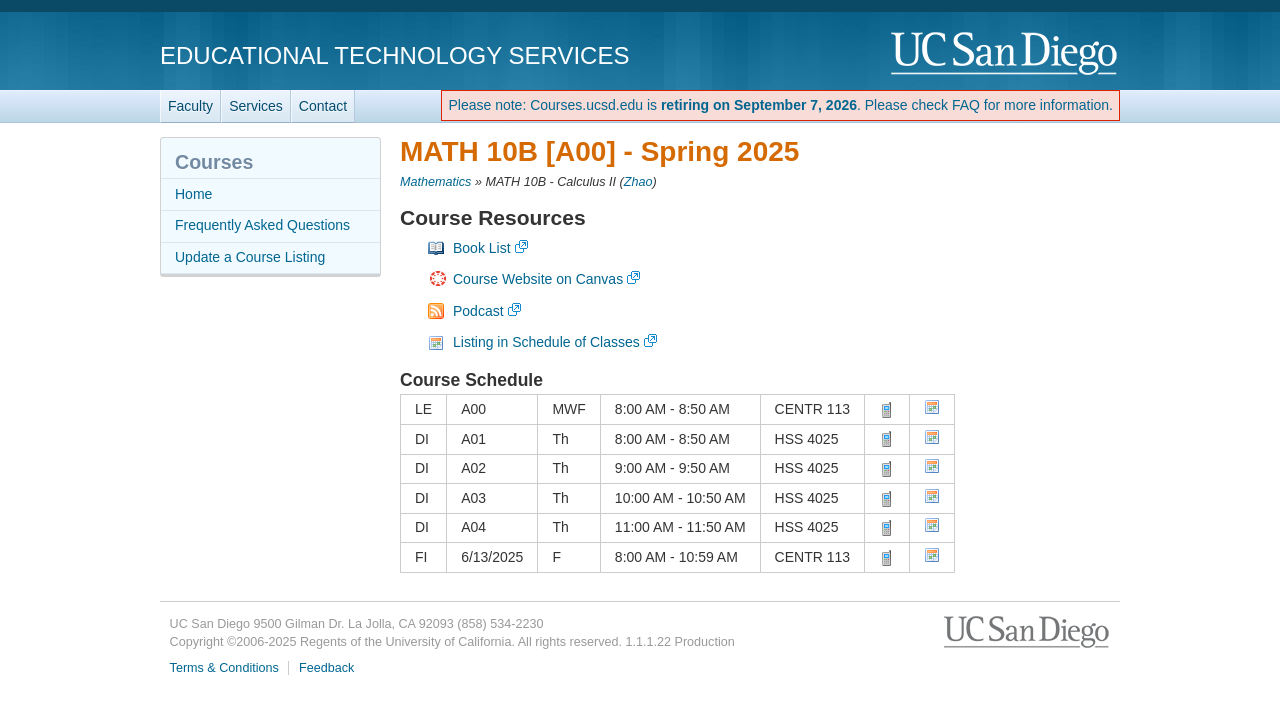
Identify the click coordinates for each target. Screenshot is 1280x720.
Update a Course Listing (250, 257)
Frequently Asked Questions (262, 225)
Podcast (478, 311)
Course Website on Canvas (538, 279)
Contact (323, 106)
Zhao (638, 182)
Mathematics (435, 182)
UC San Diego (1005, 54)
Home (193, 194)
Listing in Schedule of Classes (546, 342)
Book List (482, 248)
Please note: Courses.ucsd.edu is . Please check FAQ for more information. (780, 105)
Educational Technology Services (394, 55)
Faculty (190, 106)
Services (256, 106)
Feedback (326, 668)
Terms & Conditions (224, 668)
